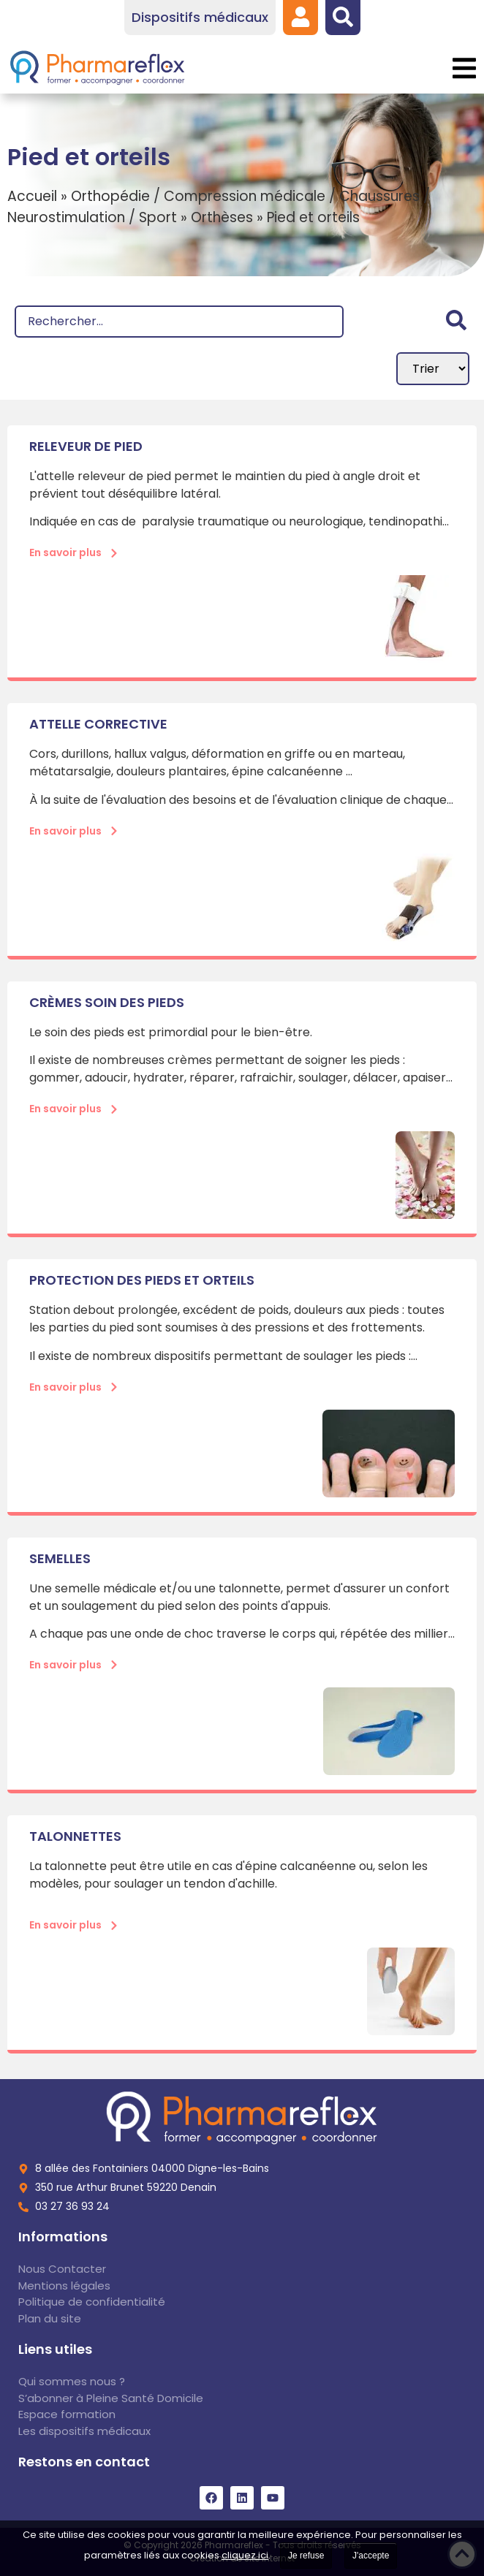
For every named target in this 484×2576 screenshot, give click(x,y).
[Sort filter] (432, 368)
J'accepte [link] (370, 2555)
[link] (300, 17)
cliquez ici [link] (245, 2555)
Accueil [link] (32, 196)
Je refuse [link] (306, 2555)
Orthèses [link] (222, 217)
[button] (464, 68)
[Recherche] (179, 321)
